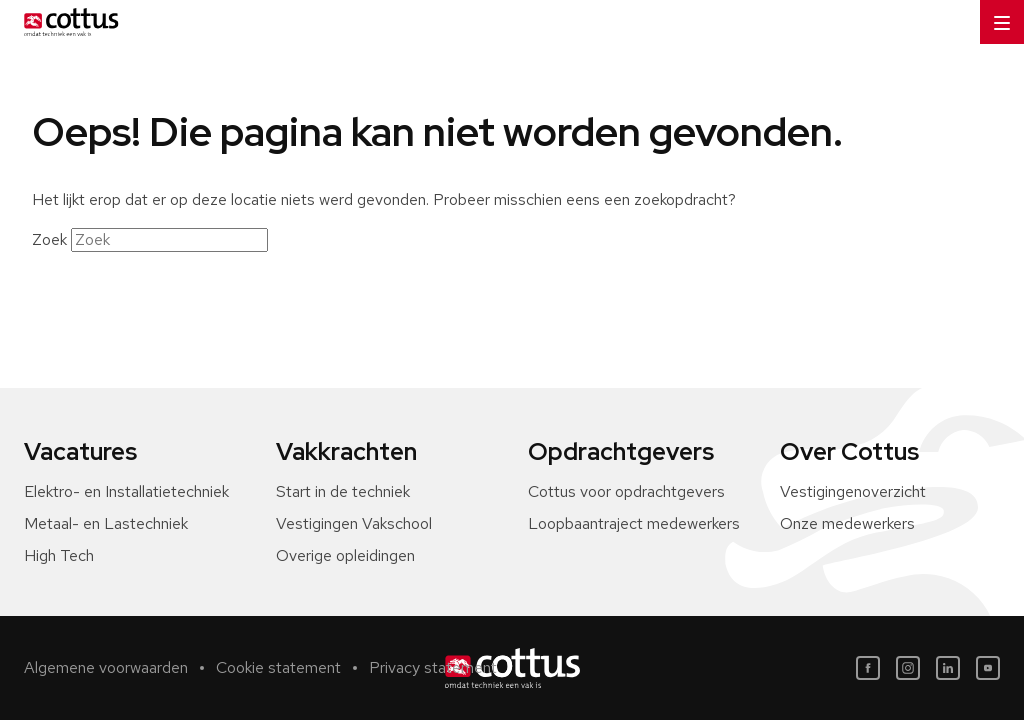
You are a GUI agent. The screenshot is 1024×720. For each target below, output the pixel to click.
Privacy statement (433, 667)
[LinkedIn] (948, 668)
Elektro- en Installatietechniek (126, 491)
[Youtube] (988, 668)
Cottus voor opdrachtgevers (626, 491)
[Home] (67, 22)
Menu (995, 15)
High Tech (59, 555)
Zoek (49, 239)
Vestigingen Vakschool (354, 523)
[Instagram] (908, 668)
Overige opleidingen (345, 555)
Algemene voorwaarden (106, 667)
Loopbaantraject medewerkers (634, 523)
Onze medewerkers (847, 523)
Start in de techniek (343, 491)
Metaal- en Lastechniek (106, 523)
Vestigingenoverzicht (853, 491)
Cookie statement (278, 667)
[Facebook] (868, 668)
